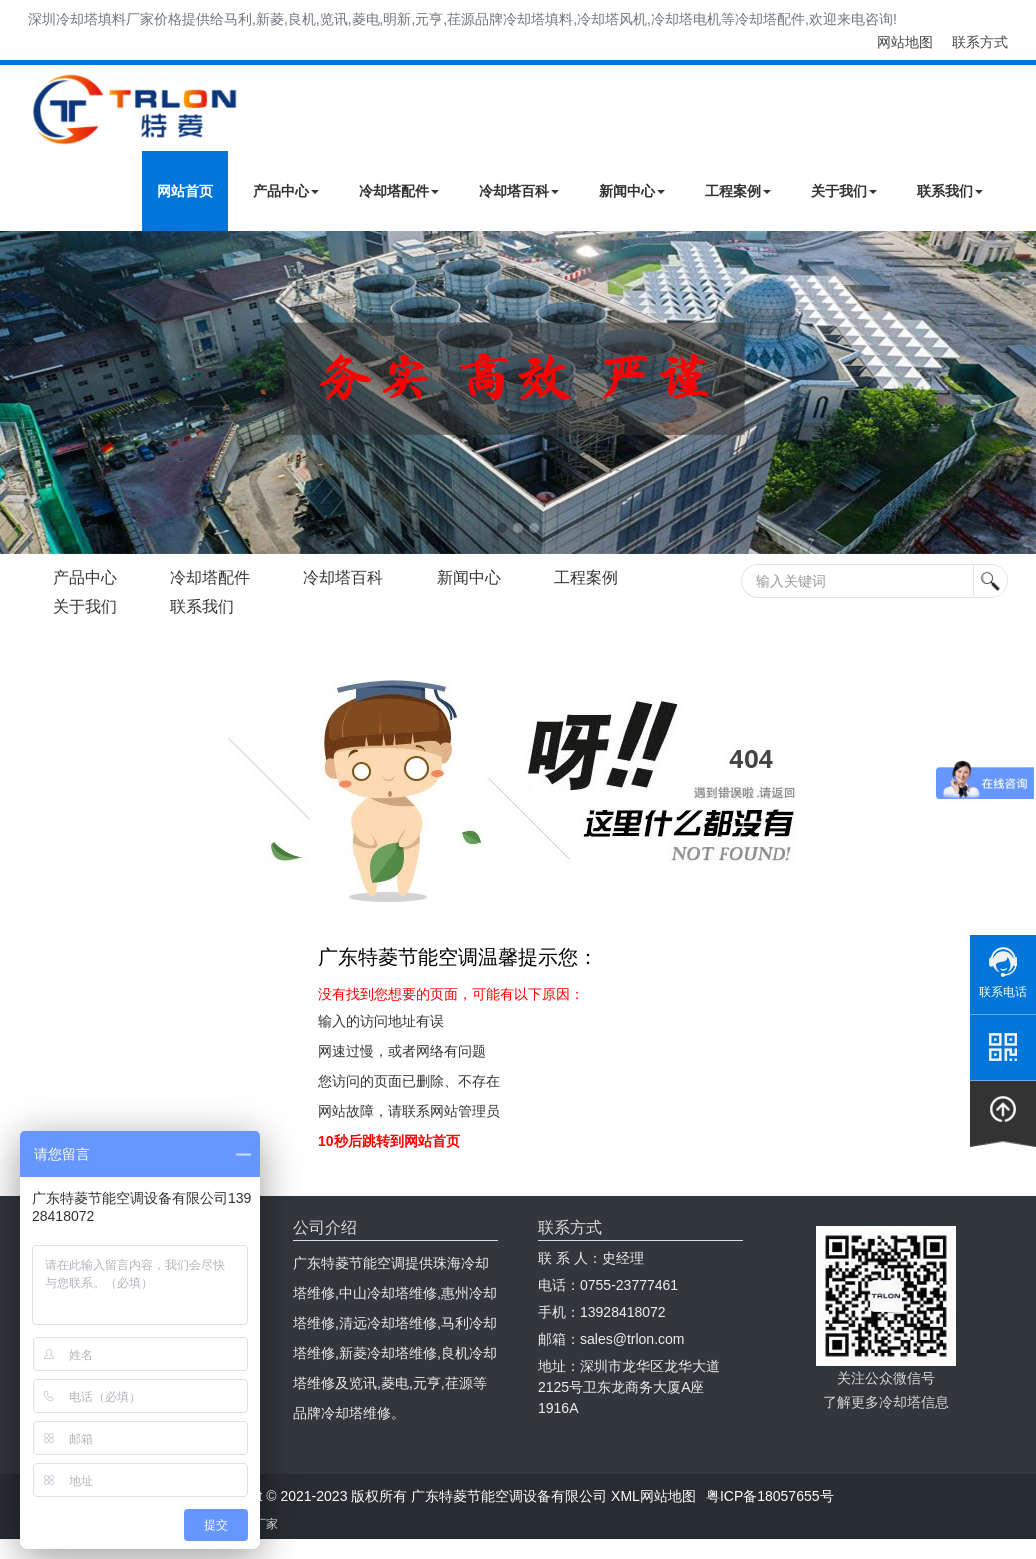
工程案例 (738, 191)
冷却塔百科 (519, 191)
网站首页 (185, 191)
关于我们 (844, 191)
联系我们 (950, 191)
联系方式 (980, 42)
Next (20, 393)
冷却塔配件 (399, 191)
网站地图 (905, 42)
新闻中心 (632, 191)
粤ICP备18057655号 (770, 1496)
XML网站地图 (653, 1496)
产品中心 (286, 191)
